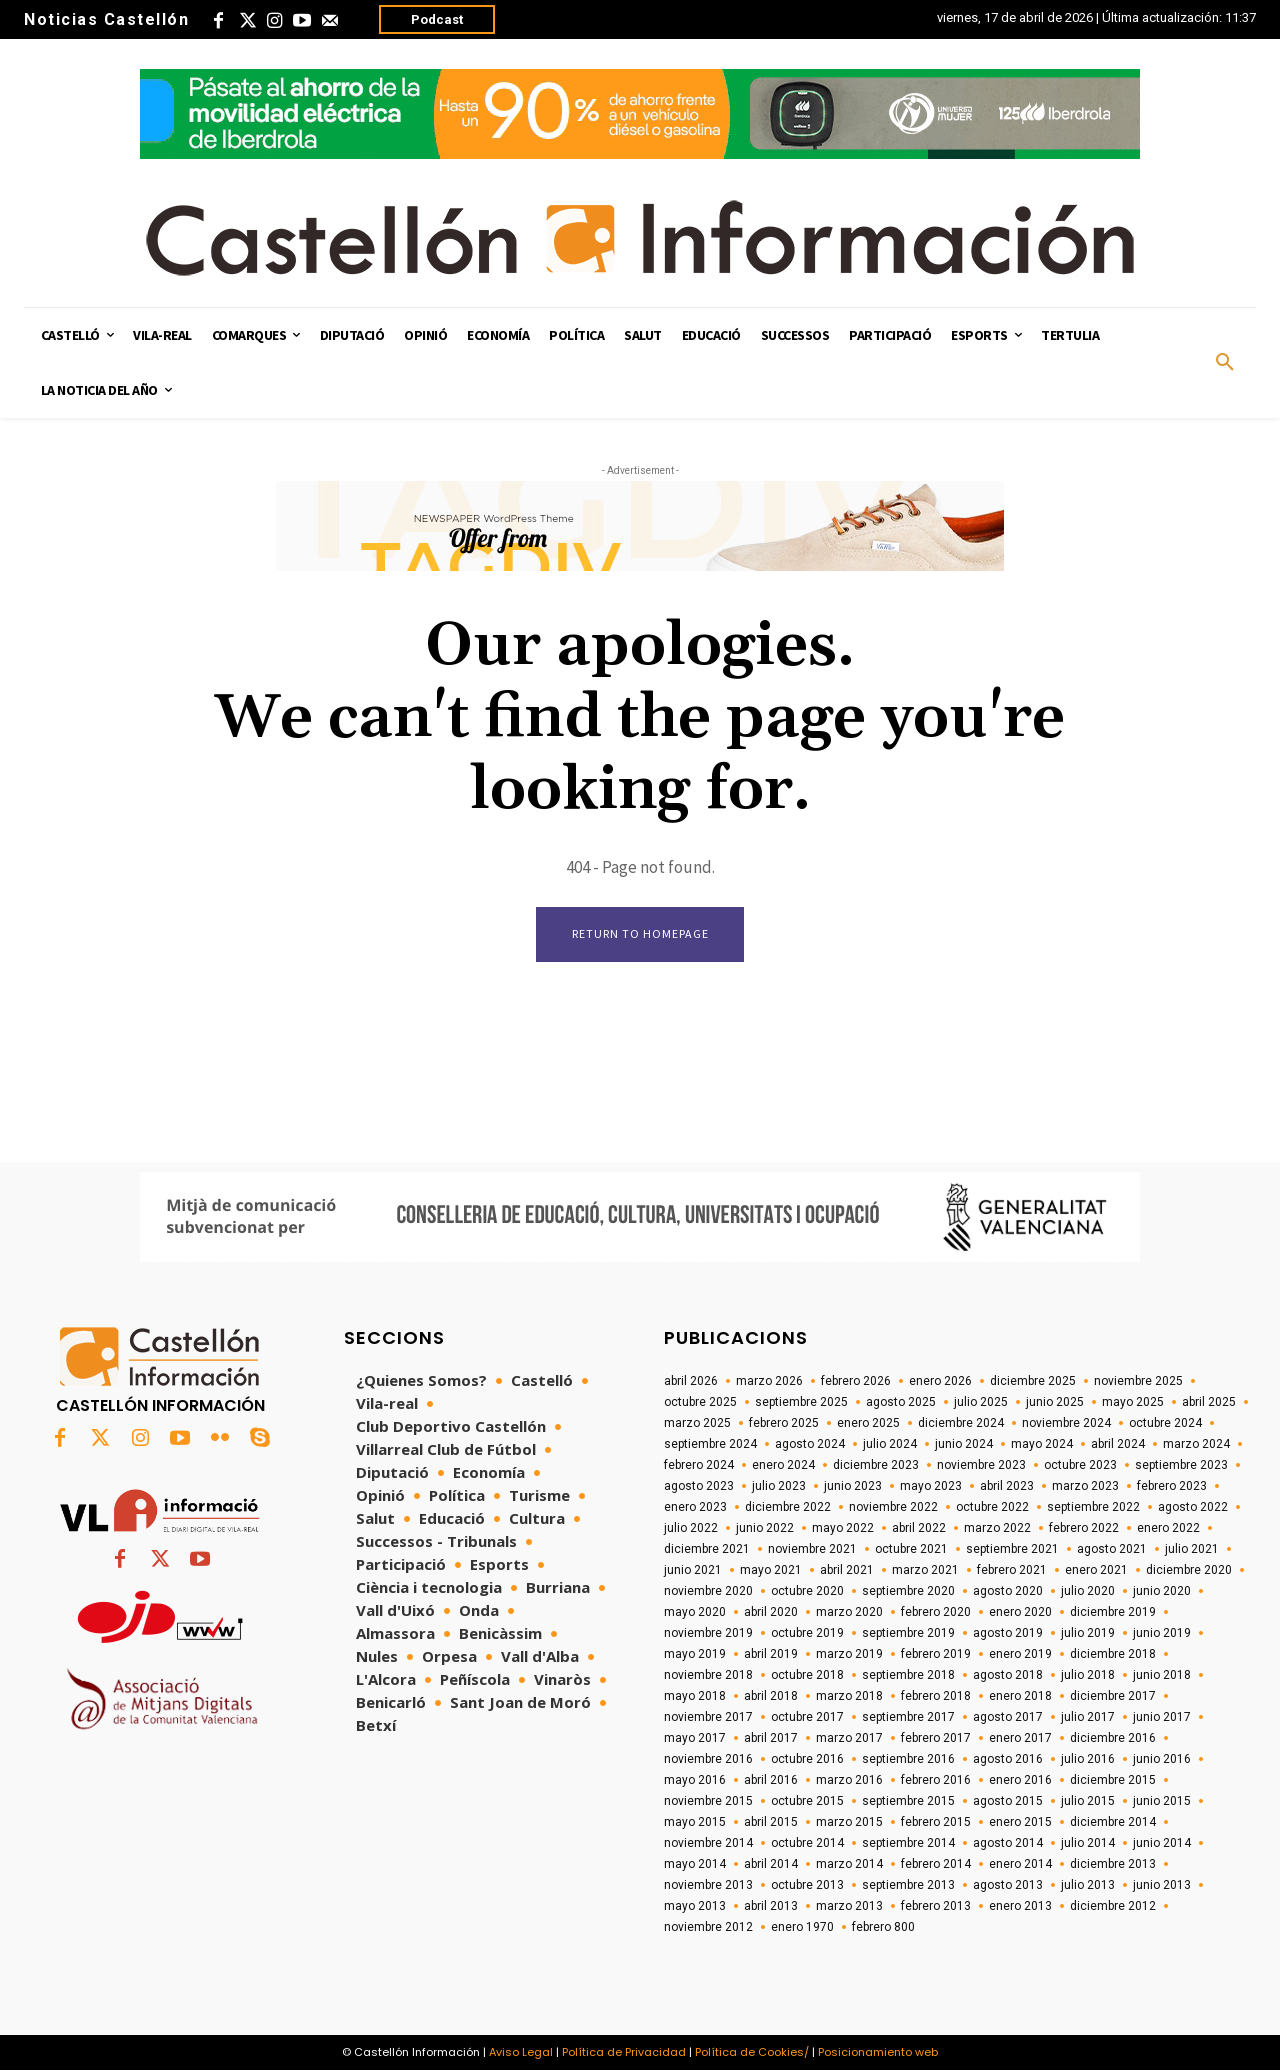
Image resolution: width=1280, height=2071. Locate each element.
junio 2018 (1162, 1675)
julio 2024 (890, 1444)
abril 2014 (771, 1864)
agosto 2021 (1112, 1549)
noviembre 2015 (708, 1801)
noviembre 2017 (708, 1717)
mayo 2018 (695, 1696)
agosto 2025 (901, 1402)
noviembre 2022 (893, 1507)
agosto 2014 (1008, 1843)
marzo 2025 (697, 1423)
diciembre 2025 (1033, 1381)
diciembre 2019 (1113, 1612)
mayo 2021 (771, 1570)
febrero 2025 (784, 1423)
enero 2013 (1020, 1906)
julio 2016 (1088, 1759)
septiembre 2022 (1093, 1507)
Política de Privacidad (624, 2052)
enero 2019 (1020, 1654)
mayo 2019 (695, 1654)
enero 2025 (868, 1423)
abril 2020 (771, 1612)
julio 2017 (1088, 1717)
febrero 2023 (1172, 1486)
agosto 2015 (1008, 1801)
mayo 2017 (695, 1738)
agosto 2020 (1008, 1591)
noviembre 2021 (812, 1549)
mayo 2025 (1133, 1402)
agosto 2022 (1193, 1507)
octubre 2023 (1080, 1465)
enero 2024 (783, 1465)
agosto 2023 (699, 1486)
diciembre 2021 (707, 1549)
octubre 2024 (1165, 1423)
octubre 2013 (807, 1885)
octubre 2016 (807, 1759)
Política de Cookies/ (752, 2052)
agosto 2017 (1008, 1717)
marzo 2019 (849, 1654)
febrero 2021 (1012, 1570)
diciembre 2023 (876, 1465)
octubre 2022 (992, 1507)
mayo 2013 (695, 1906)
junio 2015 (1162, 1801)
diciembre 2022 (788, 1507)
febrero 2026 (856, 1381)
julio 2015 (1088, 1801)
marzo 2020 (849, 1612)
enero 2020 (1020, 1612)
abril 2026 (691, 1381)
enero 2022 (1168, 1528)
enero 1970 (802, 1927)
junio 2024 (964, 1444)
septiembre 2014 (908, 1843)
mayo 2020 (695, 1612)
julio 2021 (1192, 1549)
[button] (1225, 363)
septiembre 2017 (908, 1717)
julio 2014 (1088, 1843)
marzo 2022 (997, 1528)
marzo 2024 (1196, 1444)
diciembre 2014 (1113, 1822)
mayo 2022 (843, 1528)
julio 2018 (1088, 1675)
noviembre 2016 (708, 1759)
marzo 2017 (849, 1738)
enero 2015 (1020, 1822)
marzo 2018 (849, 1696)
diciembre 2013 (1113, 1864)
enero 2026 (940, 1381)
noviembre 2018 (708, 1675)
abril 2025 (1209, 1402)
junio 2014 (1162, 1843)
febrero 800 (883, 1927)
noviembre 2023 (981, 1465)
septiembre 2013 (908, 1885)
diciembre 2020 (1189, 1570)
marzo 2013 (849, 1906)
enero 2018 (1020, 1696)
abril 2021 (847, 1570)
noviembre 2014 (708, 1843)
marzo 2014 (849, 1864)
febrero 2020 (936, 1612)
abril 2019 (771, 1654)
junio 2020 (1162, 1591)
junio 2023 (853, 1486)
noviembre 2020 (708, 1591)
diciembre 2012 (1113, 1906)
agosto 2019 (1008, 1633)
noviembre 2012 (708, 1927)
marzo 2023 (1085, 1486)
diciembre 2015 (1113, 1780)
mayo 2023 (931, 1486)
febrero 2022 (1084, 1528)
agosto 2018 (1008, 1675)
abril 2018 (771, 1696)
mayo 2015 (695, 1822)
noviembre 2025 (1138, 1381)
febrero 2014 (936, 1864)
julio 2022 (691, 1528)
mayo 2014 (695, 1864)
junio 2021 (693, 1570)
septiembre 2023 (1181, 1465)
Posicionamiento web (878, 2052)
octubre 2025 (700, 1402)
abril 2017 (771, 1738)
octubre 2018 (807, 1675)
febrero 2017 (936, 1738)
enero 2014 (1020, 1864)
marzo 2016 (849, 1780)
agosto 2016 (1008, 1759)
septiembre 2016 (908, 1759)
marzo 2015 (849, 1822)
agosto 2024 (810, 1444)
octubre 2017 (807, 1717)
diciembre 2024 (961, 1423)
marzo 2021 (925, 1570)
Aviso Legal (521, 2052)
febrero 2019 (936, 1654)
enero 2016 (1020, 1780)
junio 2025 (1055, 1402)
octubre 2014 (807, 1843)
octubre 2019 (807, 1633)
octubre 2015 (807, 1801)
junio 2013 (1162, 1885)
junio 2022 (765, 1528)
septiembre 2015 (908, 1801)
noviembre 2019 (708, 1633)
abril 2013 (771, 1906)
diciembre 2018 (1113, 1654)
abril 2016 (771, 1780)
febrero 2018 (936, 1696)
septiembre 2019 (908, 1633)
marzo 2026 (769, 1381)
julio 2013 (1088, 1885)
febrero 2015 (936, 1822)
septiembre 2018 (908, 1675)
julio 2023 (779, 1486)
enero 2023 (695, 1507)
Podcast (437, 19)
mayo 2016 (695, 1780)
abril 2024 (1118, 1444)
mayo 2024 (1042, 1444)
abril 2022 (919, 1528)
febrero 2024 (699, 1465)
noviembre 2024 (1066, 1423)
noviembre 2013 (708, 1885)
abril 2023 (1007, 1486)
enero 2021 (1096, 1570)
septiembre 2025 (801, 1402)
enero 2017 (1020, 1738)
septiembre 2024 (710, 1444)
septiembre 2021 (1012, 1549)
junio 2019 (1162, 1633)
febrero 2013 (936, 1906)
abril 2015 (771, 1822)
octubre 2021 (911, 1549)
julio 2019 (1088, 1633)
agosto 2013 (1008, 1885)
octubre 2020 (807, 1591)
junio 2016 (1162, 1759)
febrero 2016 (936, 1780)
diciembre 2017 (1113, 1696)
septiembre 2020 (908, 1591)
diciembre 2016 (1113, 1738)
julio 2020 (1088, 1591)
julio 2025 (981, 1402)
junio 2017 (1162, 1717)
